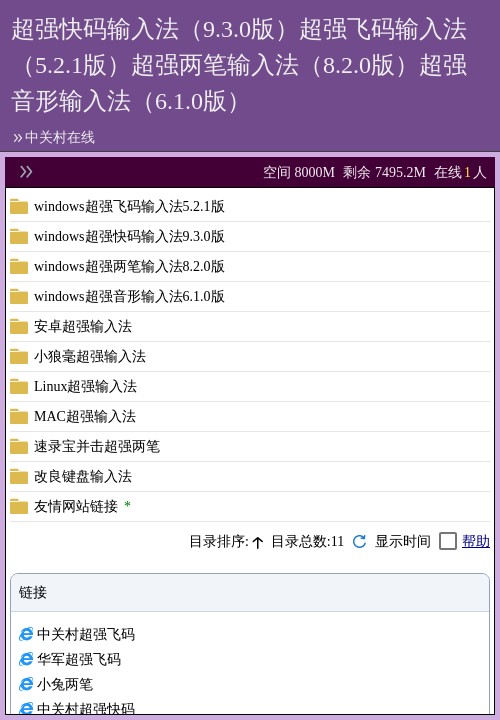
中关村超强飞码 (86, 634)
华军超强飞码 (79, 659)
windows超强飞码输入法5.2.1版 (129, 206)
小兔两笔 (65, 684)
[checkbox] (416, 541)
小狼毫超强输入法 (90, 356)
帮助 (476, 541)
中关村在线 (60, 137)
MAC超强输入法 (85, 416)
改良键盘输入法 (83, 476)
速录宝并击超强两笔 (97, 446)
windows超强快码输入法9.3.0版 (129, 236)
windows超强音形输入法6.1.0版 (129, 296)
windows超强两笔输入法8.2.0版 (129, 266)
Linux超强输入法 (85, 386)
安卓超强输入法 (83, 326)
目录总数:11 (307, 541)
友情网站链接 (76, 506)
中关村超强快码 (86, 709)
